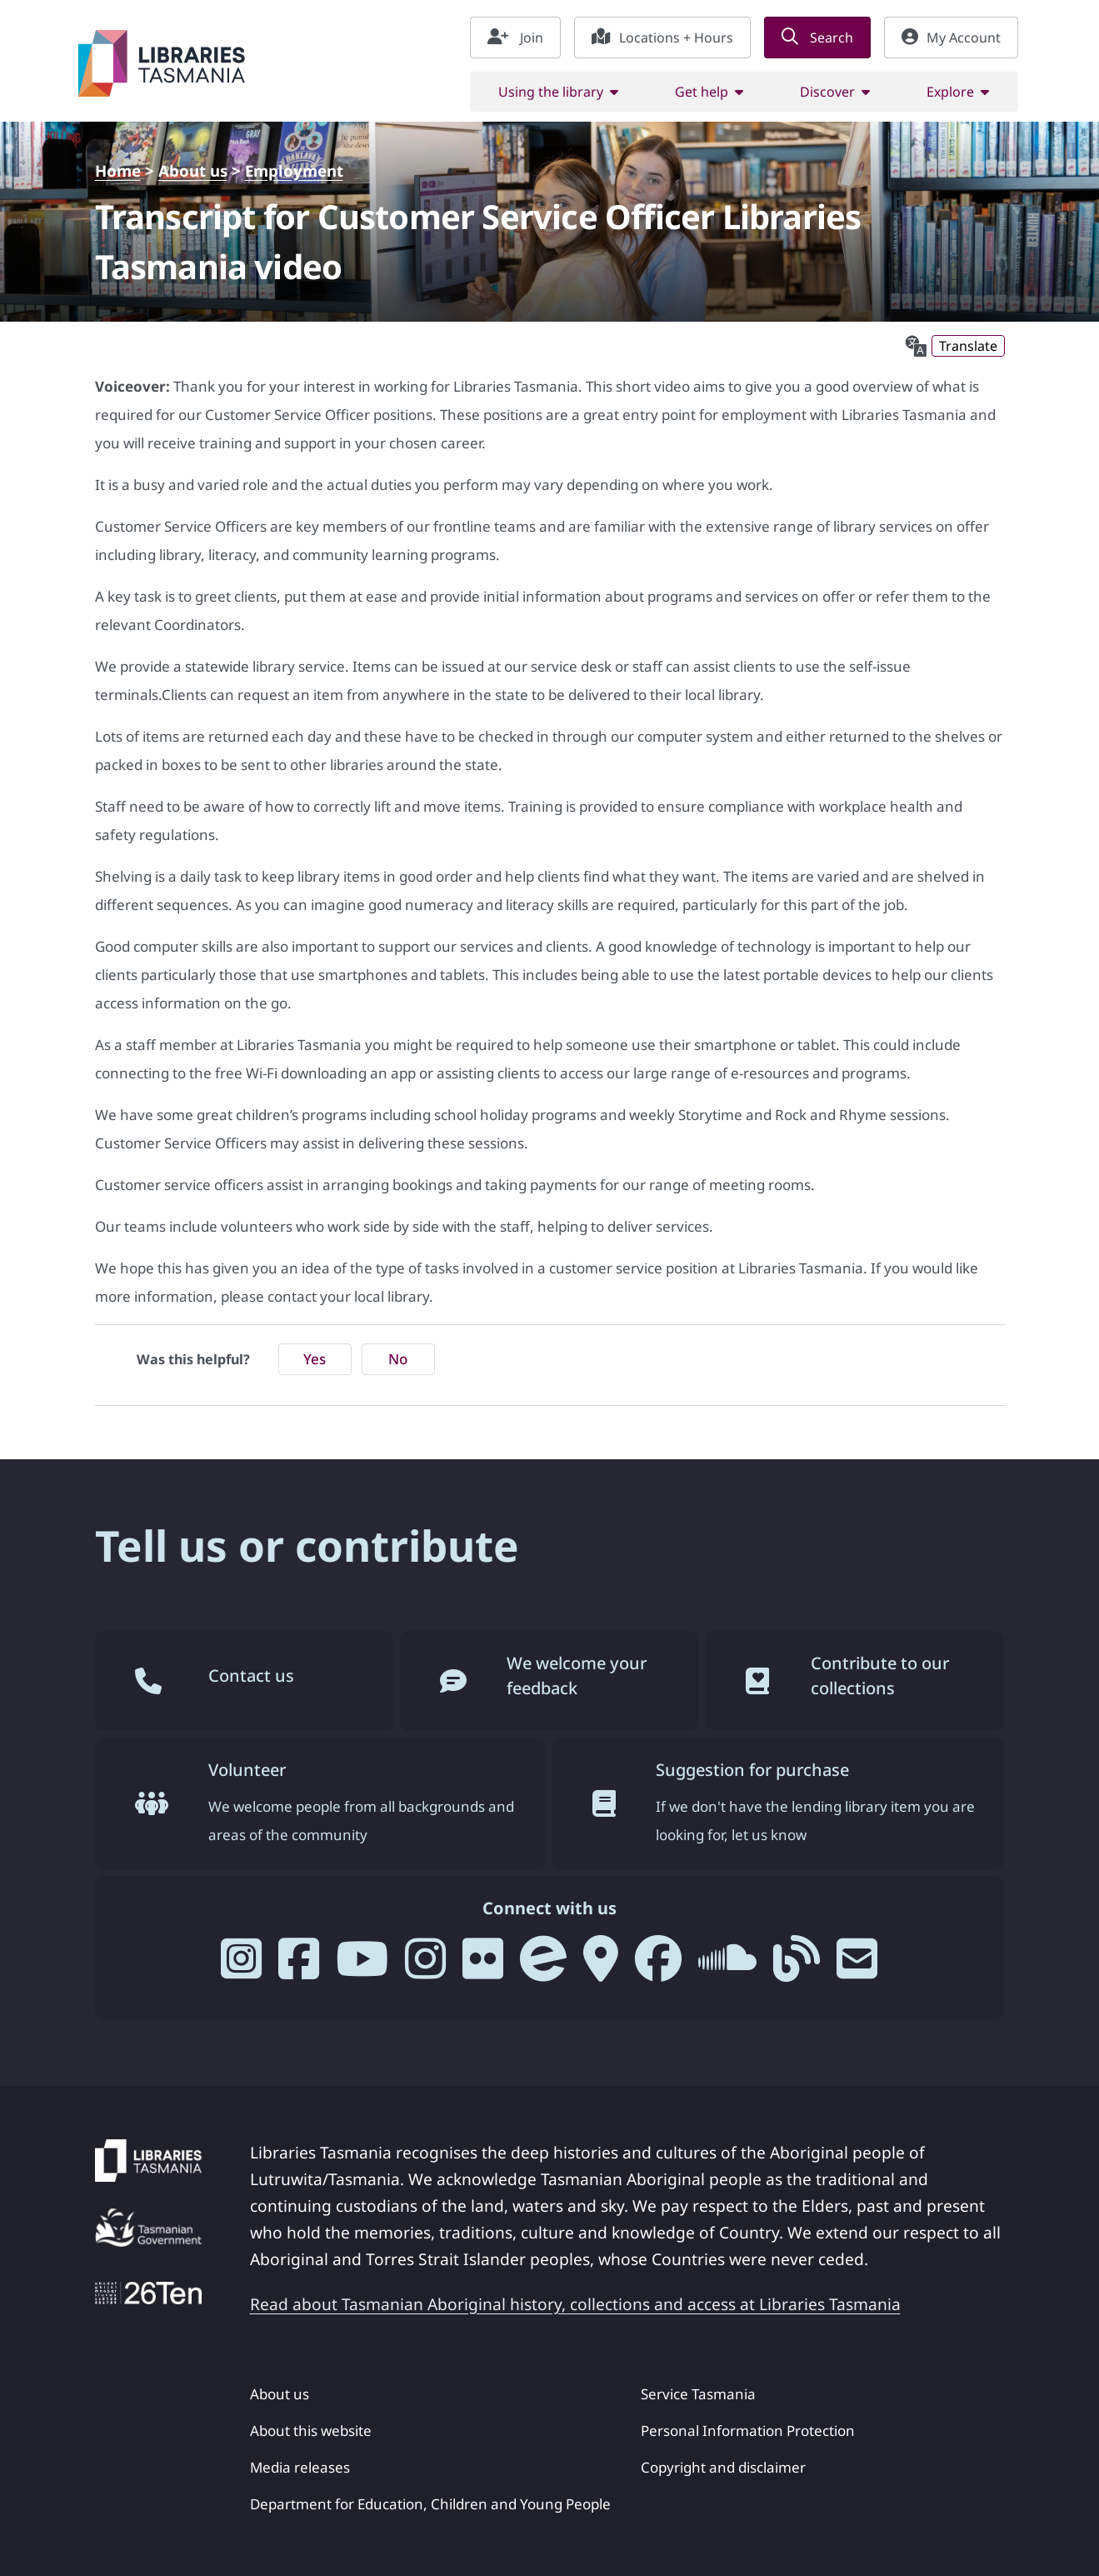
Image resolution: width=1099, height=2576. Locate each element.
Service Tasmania (698, 2393)
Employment (294, 170)
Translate (968, 346)
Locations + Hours (662, 37)
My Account (951, 37)
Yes (314, 1358)
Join (515, 37)
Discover (827, 92)
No (397, 1358)
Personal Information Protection (748, 2430)
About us (192, 170)
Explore (950, 92)
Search (817, 37)
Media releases (300, 2467)
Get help (701, 92)
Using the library (550, 92)
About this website (311, 2430)
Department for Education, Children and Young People (430, 2503)
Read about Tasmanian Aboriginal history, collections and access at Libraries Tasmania (575, 2304)
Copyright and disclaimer (723, 2467)
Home (118, 170)
